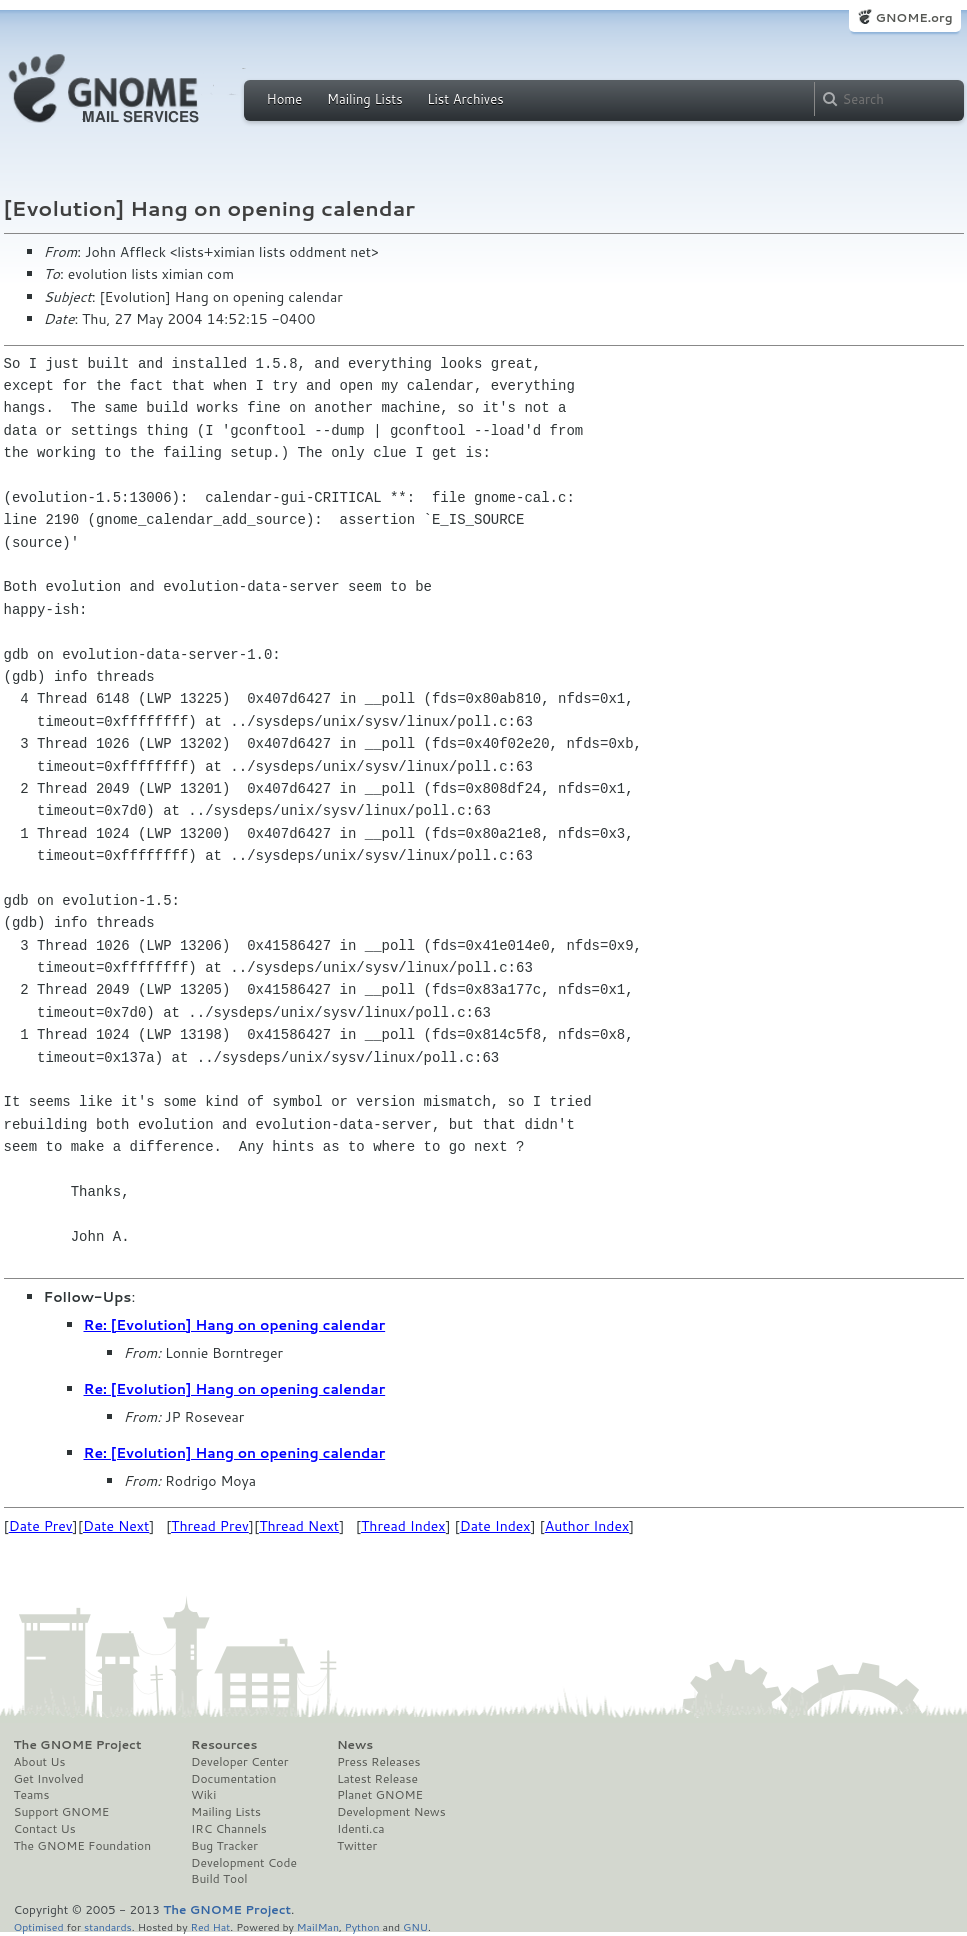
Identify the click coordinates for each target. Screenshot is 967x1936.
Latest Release (377, 1779)
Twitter (357, 1846)
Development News (391, 1812)
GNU (415, 1926)
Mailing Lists (365, 99)
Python (362, 1926)
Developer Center (239, 1762)
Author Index (587, 1526)
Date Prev (41, 1526)
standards (108, 1926)
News (355, 1745)
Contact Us (45, 1829)
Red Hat (210, 1926)
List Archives (465, 99)
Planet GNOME (380, 1795)
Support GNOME (62, 1812)
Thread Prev (210, 1526)
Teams (32, 1795)
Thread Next (299, 1526)
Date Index (495, 1526)
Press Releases (378, 1762)
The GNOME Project (78, 1745)
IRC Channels (229, 1829)
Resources (224, 1745)
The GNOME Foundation (83, 1846)
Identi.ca (361, 1829)
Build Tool (219, 1879)
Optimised (39, 1926)
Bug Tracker (224, 1846)
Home (285, 99)
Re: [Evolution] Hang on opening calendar (235, 1325)
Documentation (233, 1779)
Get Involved (49, 1779)
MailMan (318, 1926)
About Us (40, 1762)
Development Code (244, 1863)
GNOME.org (913, 17)
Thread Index (403, 1526)
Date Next (116, 1526)
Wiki (203, 1795)
